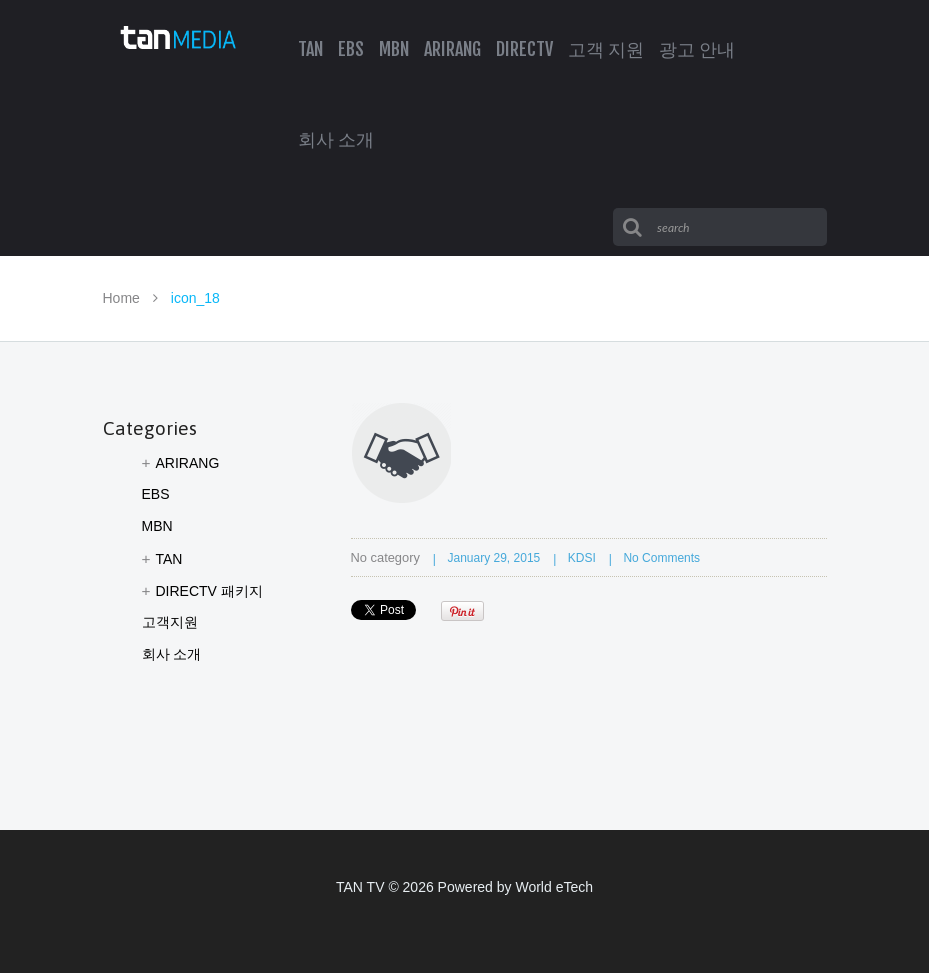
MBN (157, 526)
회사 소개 (172, 654)
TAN (169, 559)
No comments (661, 558)
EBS (156, 494)
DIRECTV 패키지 (209, 591)
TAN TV (360, 887)
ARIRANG (188, 463)
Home (121, 298)
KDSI (582, 558)
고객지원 (170, 622)
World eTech (554, 887)
